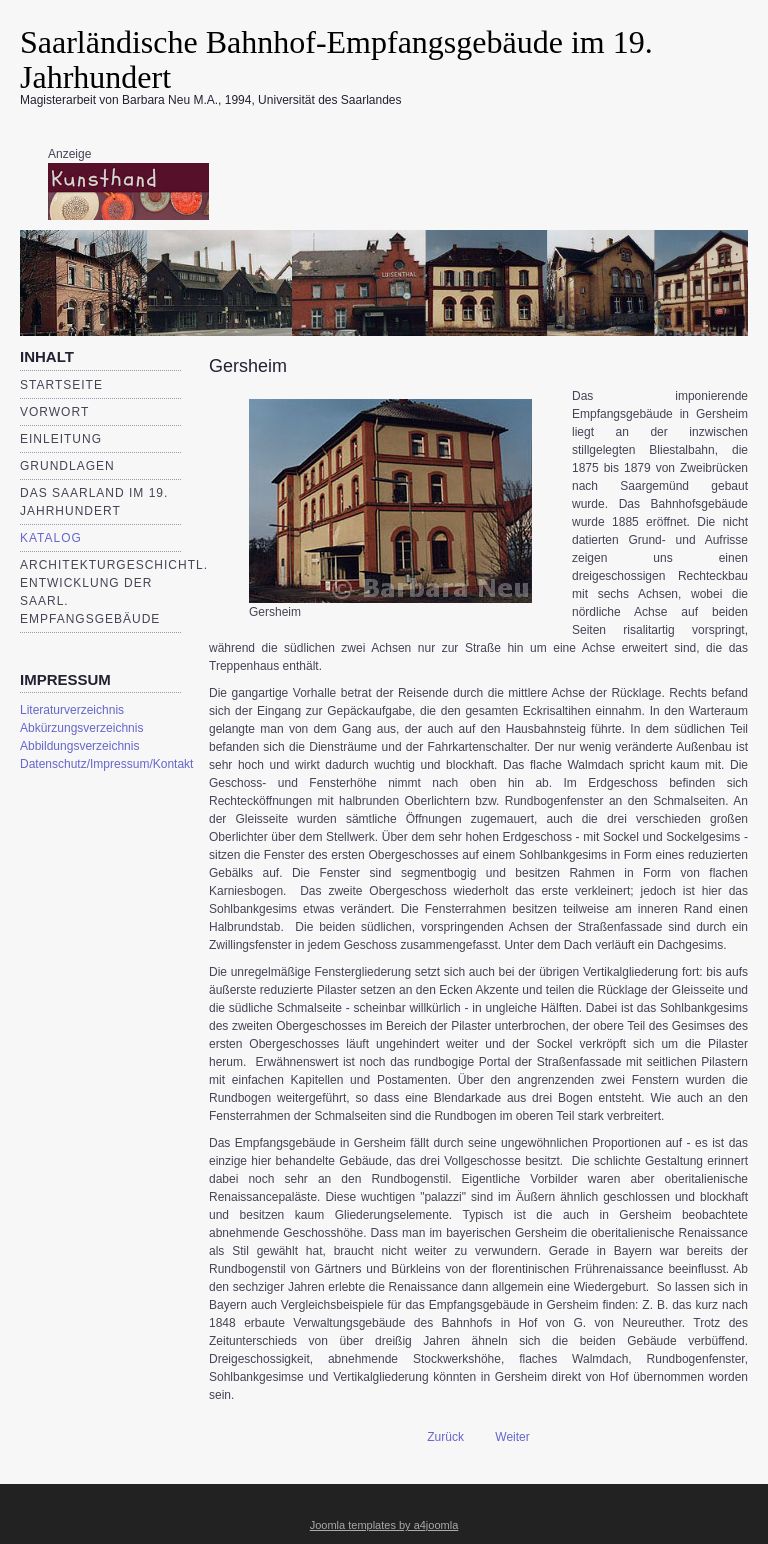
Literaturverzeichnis (72, 710)
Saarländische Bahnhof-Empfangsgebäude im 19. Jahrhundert (336, 59)
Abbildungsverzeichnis (79, 746)
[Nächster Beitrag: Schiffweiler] (521, 1436)
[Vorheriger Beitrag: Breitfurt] (437, 1436)
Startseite (61, 385)
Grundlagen (67, 466)
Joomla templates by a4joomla (384, 1525)
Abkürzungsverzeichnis (81, 728)
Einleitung (61, 439)
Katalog (51, 538)
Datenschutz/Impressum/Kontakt (100, 764)
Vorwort (54, 412)
